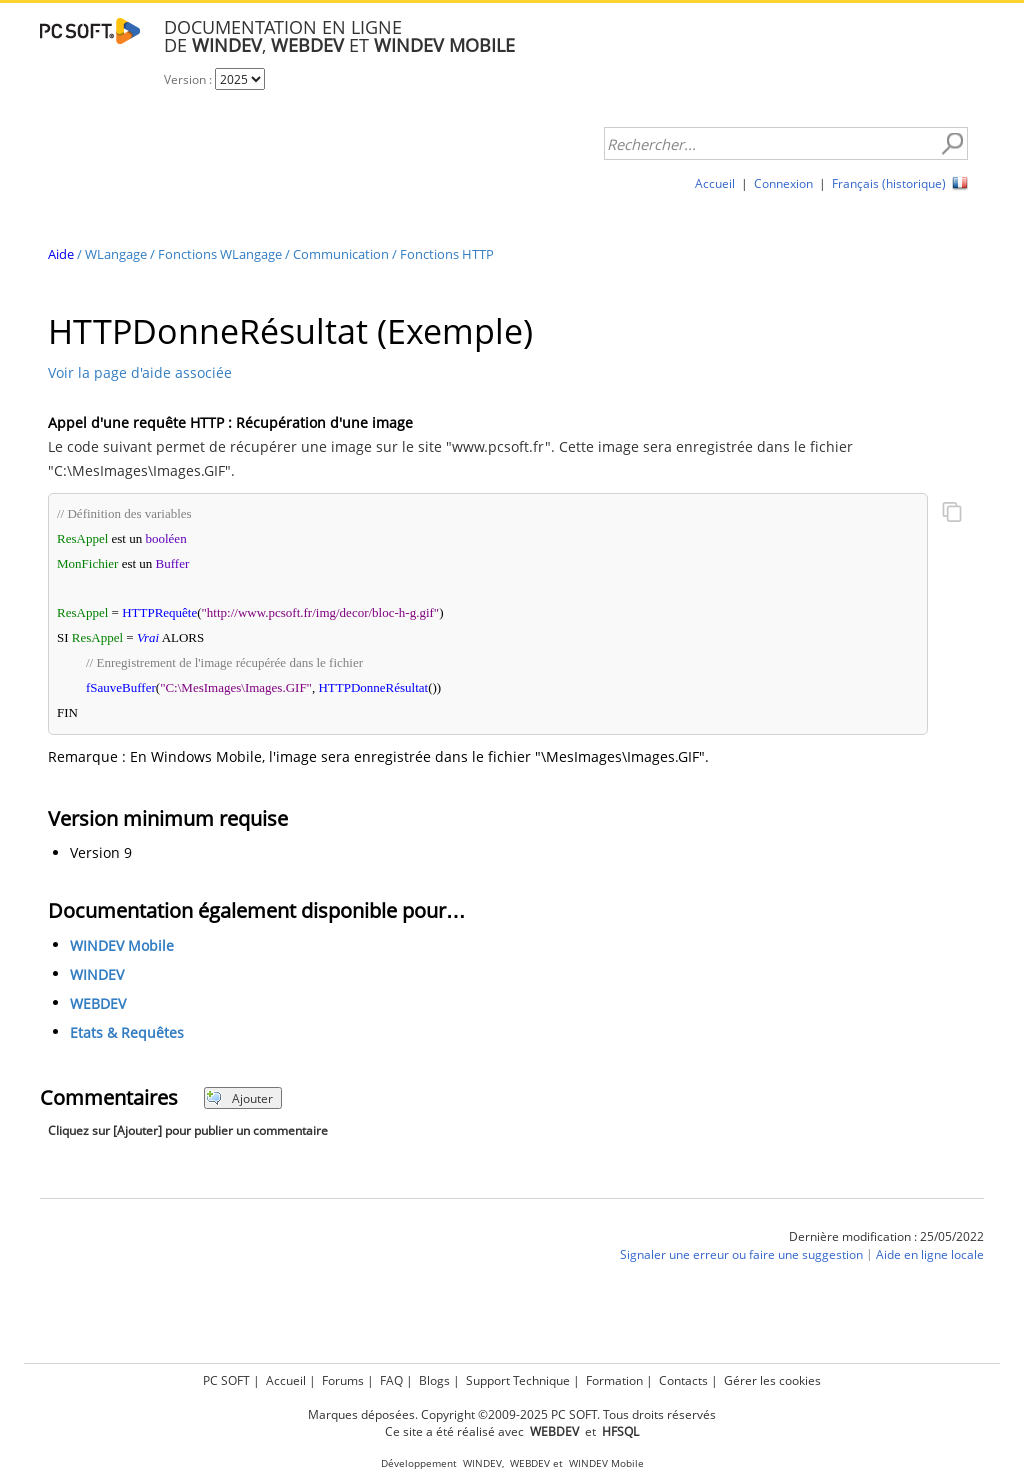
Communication (341, 254)
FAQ (391, 1380)
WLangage (116, 254)
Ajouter (239, 1098)
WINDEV (97, 975)
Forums (343, 1380)
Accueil (715, 183)
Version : (189, 79)
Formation (614, 1380)
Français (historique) (889, 183)
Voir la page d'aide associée (140, 372)
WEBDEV (98, 1004)
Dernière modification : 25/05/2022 (886, 1236)
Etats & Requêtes (127, 1033)
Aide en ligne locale (930, 1255)
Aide (61, 254)
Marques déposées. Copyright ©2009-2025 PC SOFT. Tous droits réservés (512, 1414)
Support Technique (518, 1380)
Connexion (783, 183)
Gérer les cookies (772, 1380)
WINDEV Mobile (122, 946)
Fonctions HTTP (447, 254)
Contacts (683, 1380)
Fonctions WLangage (220, 254)
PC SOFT (226, 1380)
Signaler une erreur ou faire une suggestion (741, 1255)
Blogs (434, 1380)
